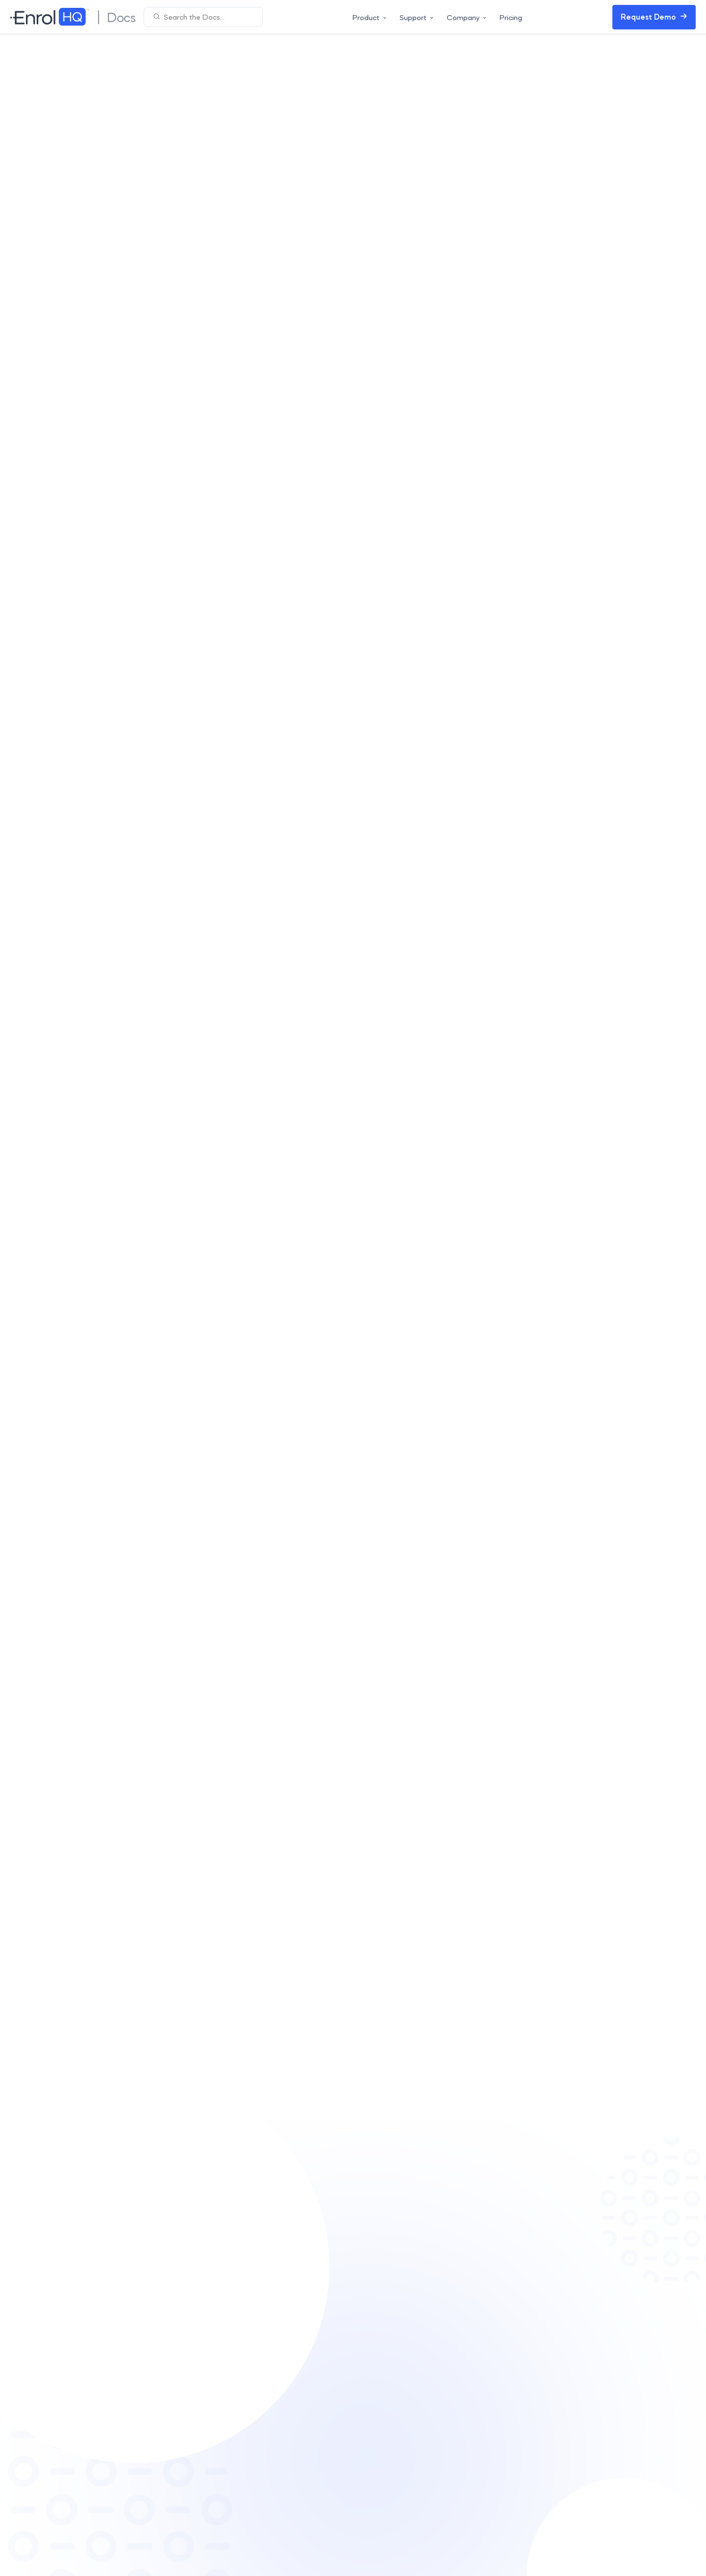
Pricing (511, 17)
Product (370, 17)
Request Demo (654, 17)
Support (417, 17)
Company (467, 17)
